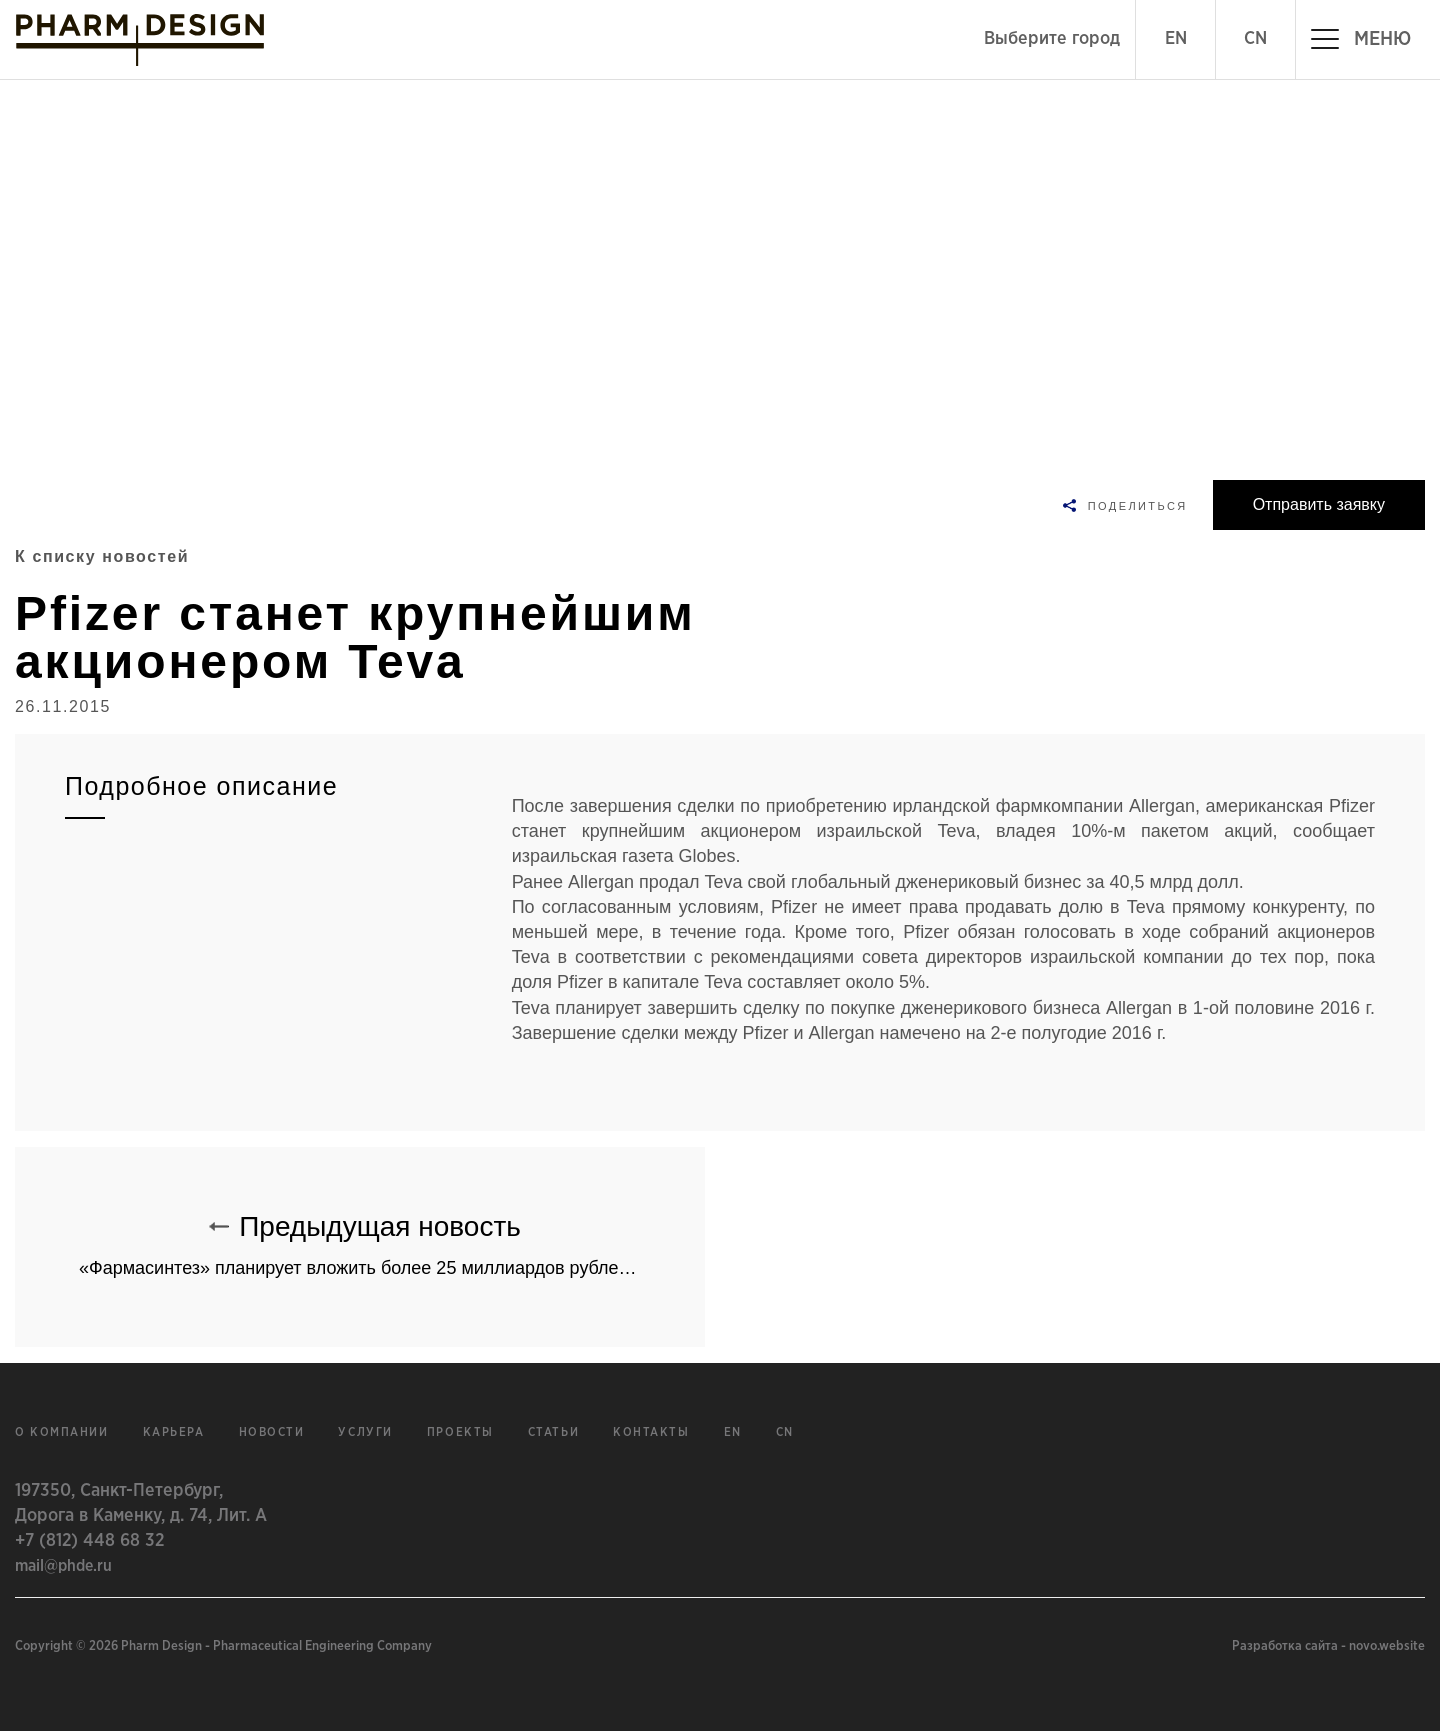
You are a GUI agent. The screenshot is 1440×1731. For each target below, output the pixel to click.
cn (785, 1432)
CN (1255, 39)
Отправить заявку (1319, 504)
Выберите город (1052, 39)
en (733, 1432)
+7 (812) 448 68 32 (89, 1541)
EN (1176, 39)
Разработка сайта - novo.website (1328, 1646)
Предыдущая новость (392, 1236)
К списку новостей (102, 556)
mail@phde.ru (63, 1566)
